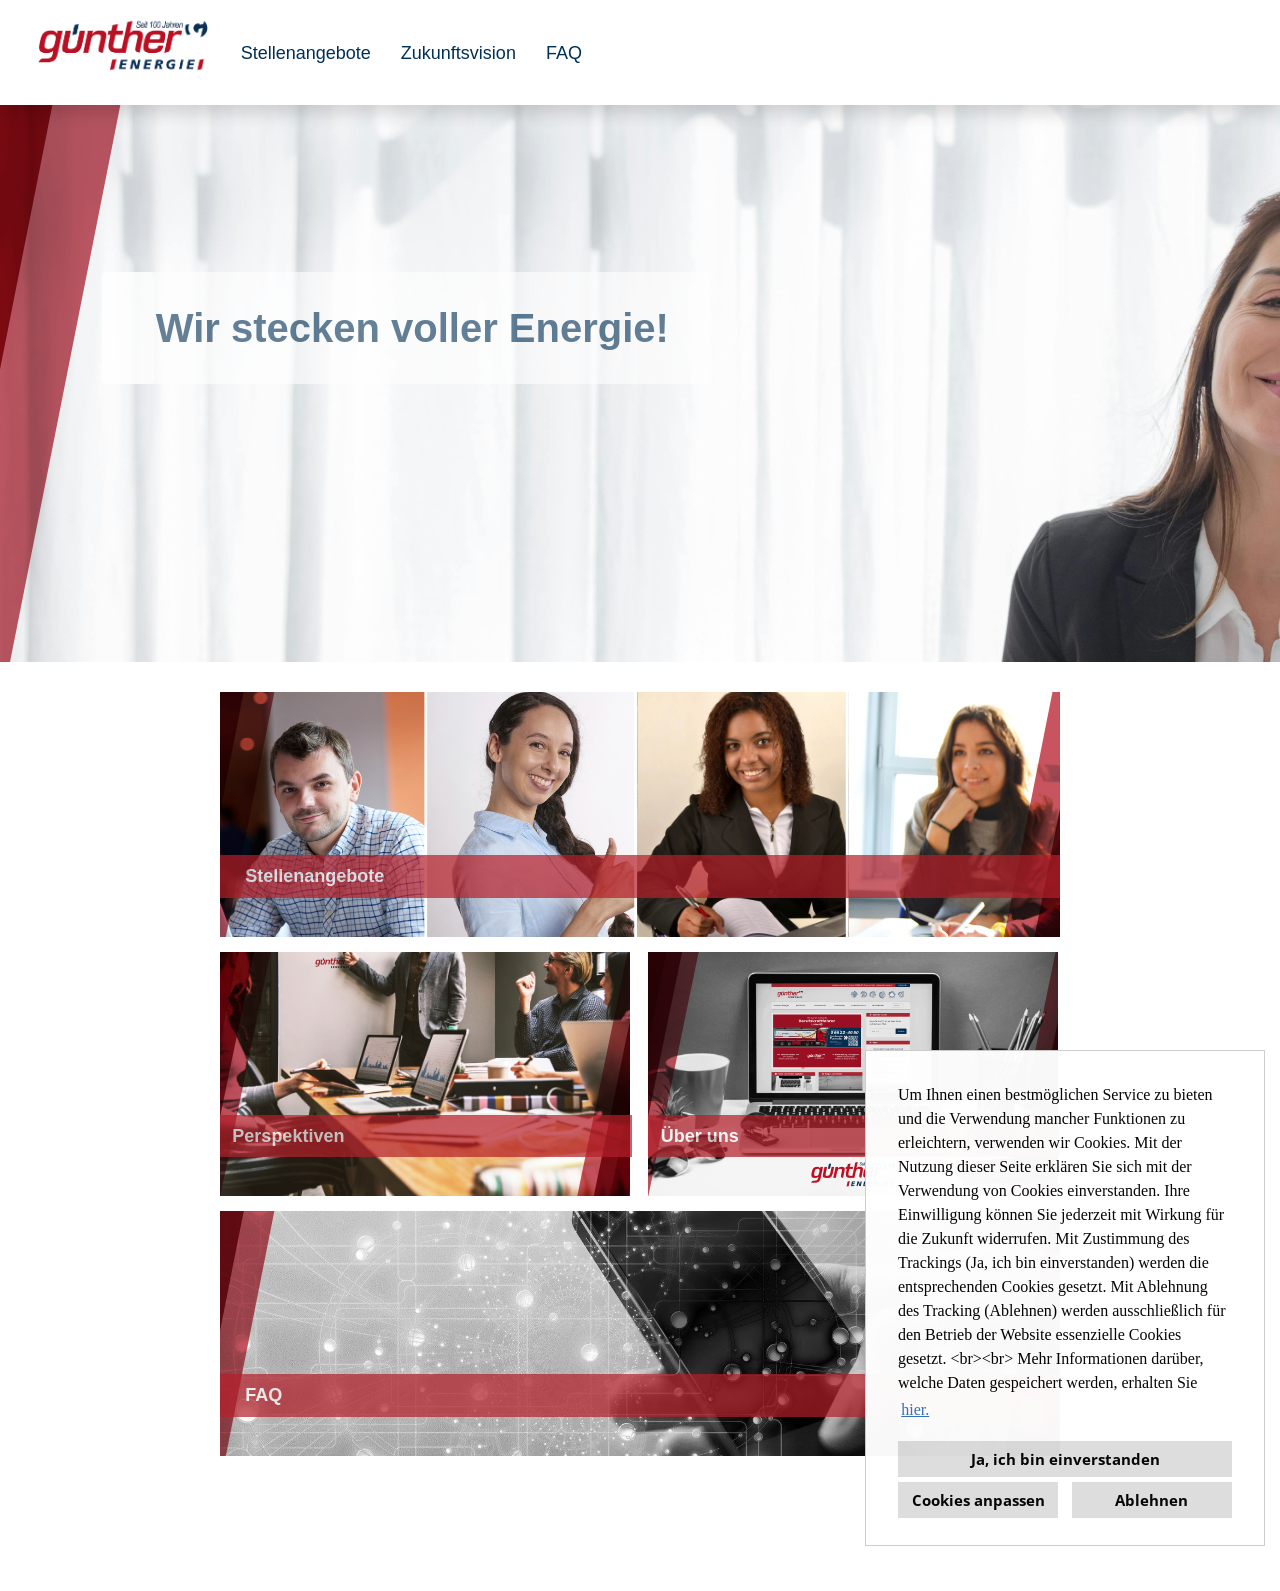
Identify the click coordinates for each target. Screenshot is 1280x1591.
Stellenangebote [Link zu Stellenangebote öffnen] (306, 53)
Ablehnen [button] (1151, 1500)
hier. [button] (915, 1409)
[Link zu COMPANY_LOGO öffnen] (123, 52)
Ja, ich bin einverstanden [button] (1065, 1459)
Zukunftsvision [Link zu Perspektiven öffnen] (458, 53)
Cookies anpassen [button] (978, 1500)
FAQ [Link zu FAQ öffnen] (564, 53)
